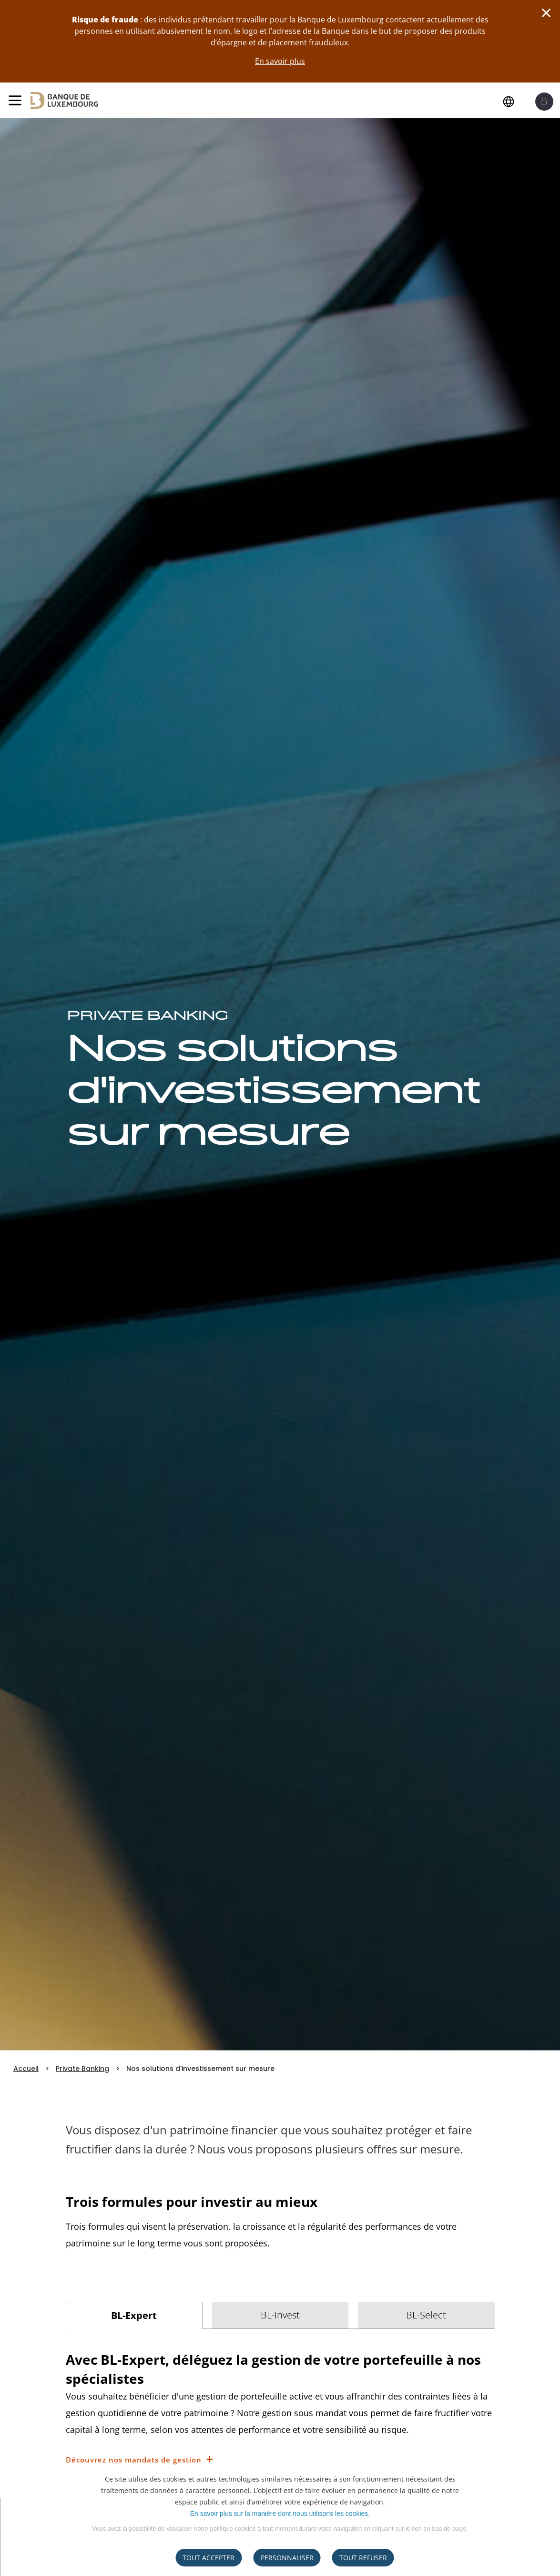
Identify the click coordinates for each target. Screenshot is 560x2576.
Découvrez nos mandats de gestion (134, 2459)
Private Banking (82, 2068)
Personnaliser (287, 2557)
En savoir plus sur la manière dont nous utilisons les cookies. (280, 2513)
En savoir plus (280, 61)
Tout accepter (208, 2557)
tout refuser (363, 2557)
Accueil (26, 2068)
